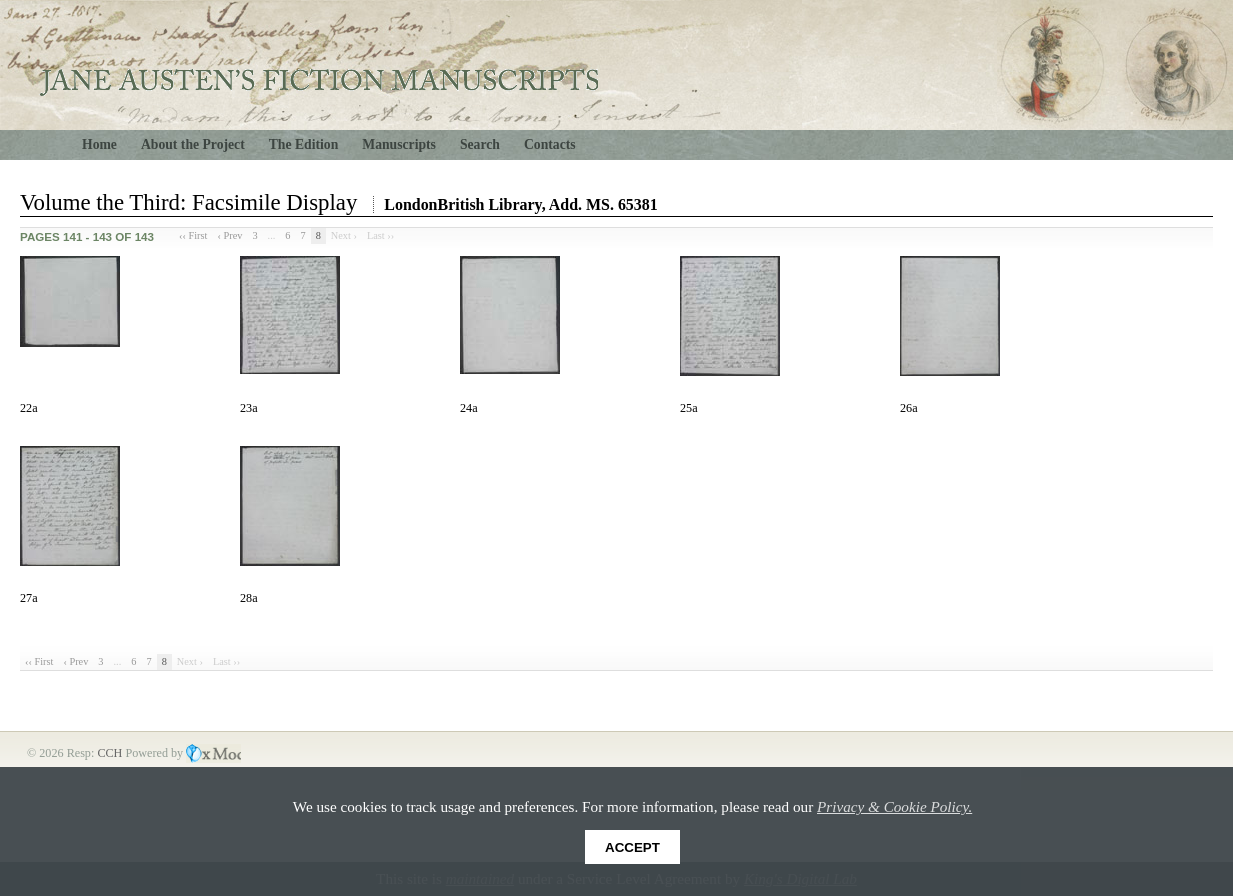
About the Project (193, 144)
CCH (111, 753)
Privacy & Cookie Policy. (894, 806)
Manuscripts (399, 144)
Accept (632, 847)
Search (480, 144)
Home (99, 144)
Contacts (550, 144)
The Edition (304, 144)
